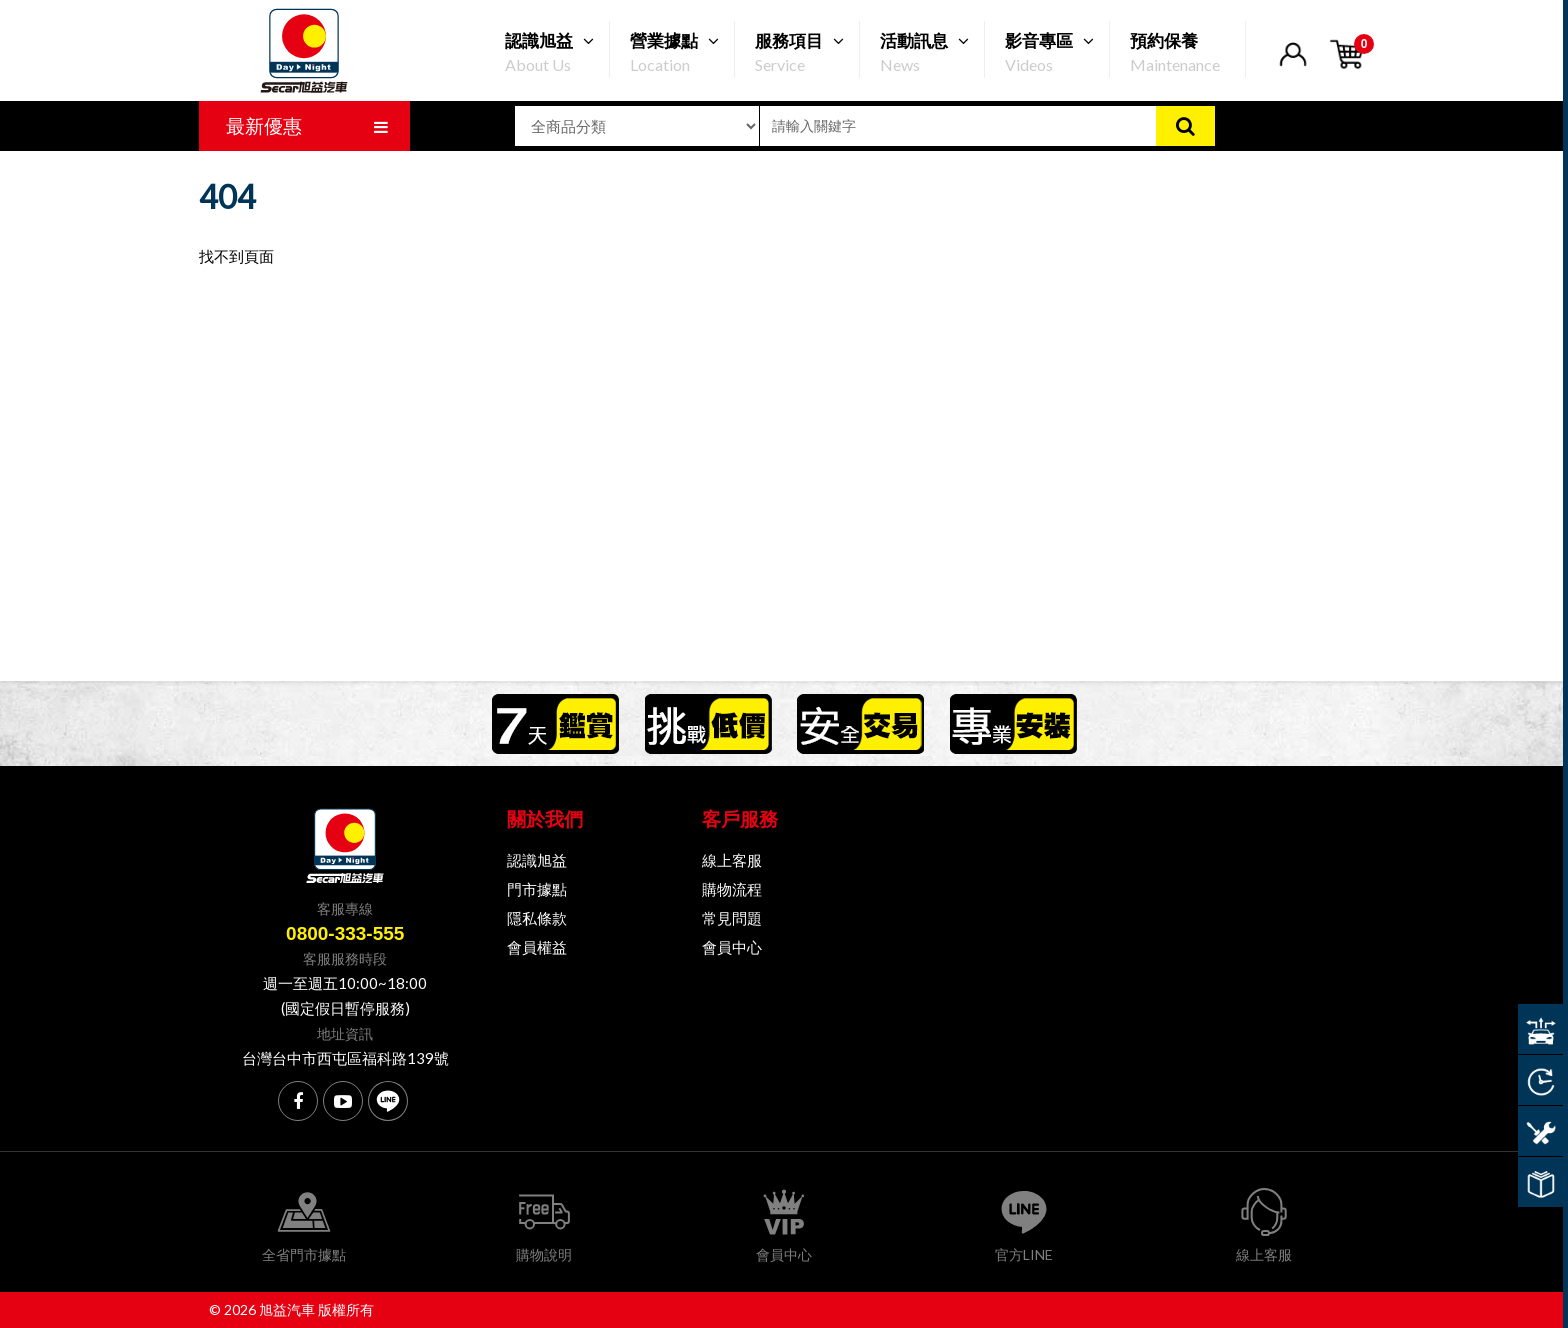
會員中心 (732, 947)
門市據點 (537, 889)
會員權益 (537, 947)
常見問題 (732, 918)
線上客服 (732, 860)
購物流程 (732, 889)
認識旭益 (537, 860)
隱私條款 (537, 918)
